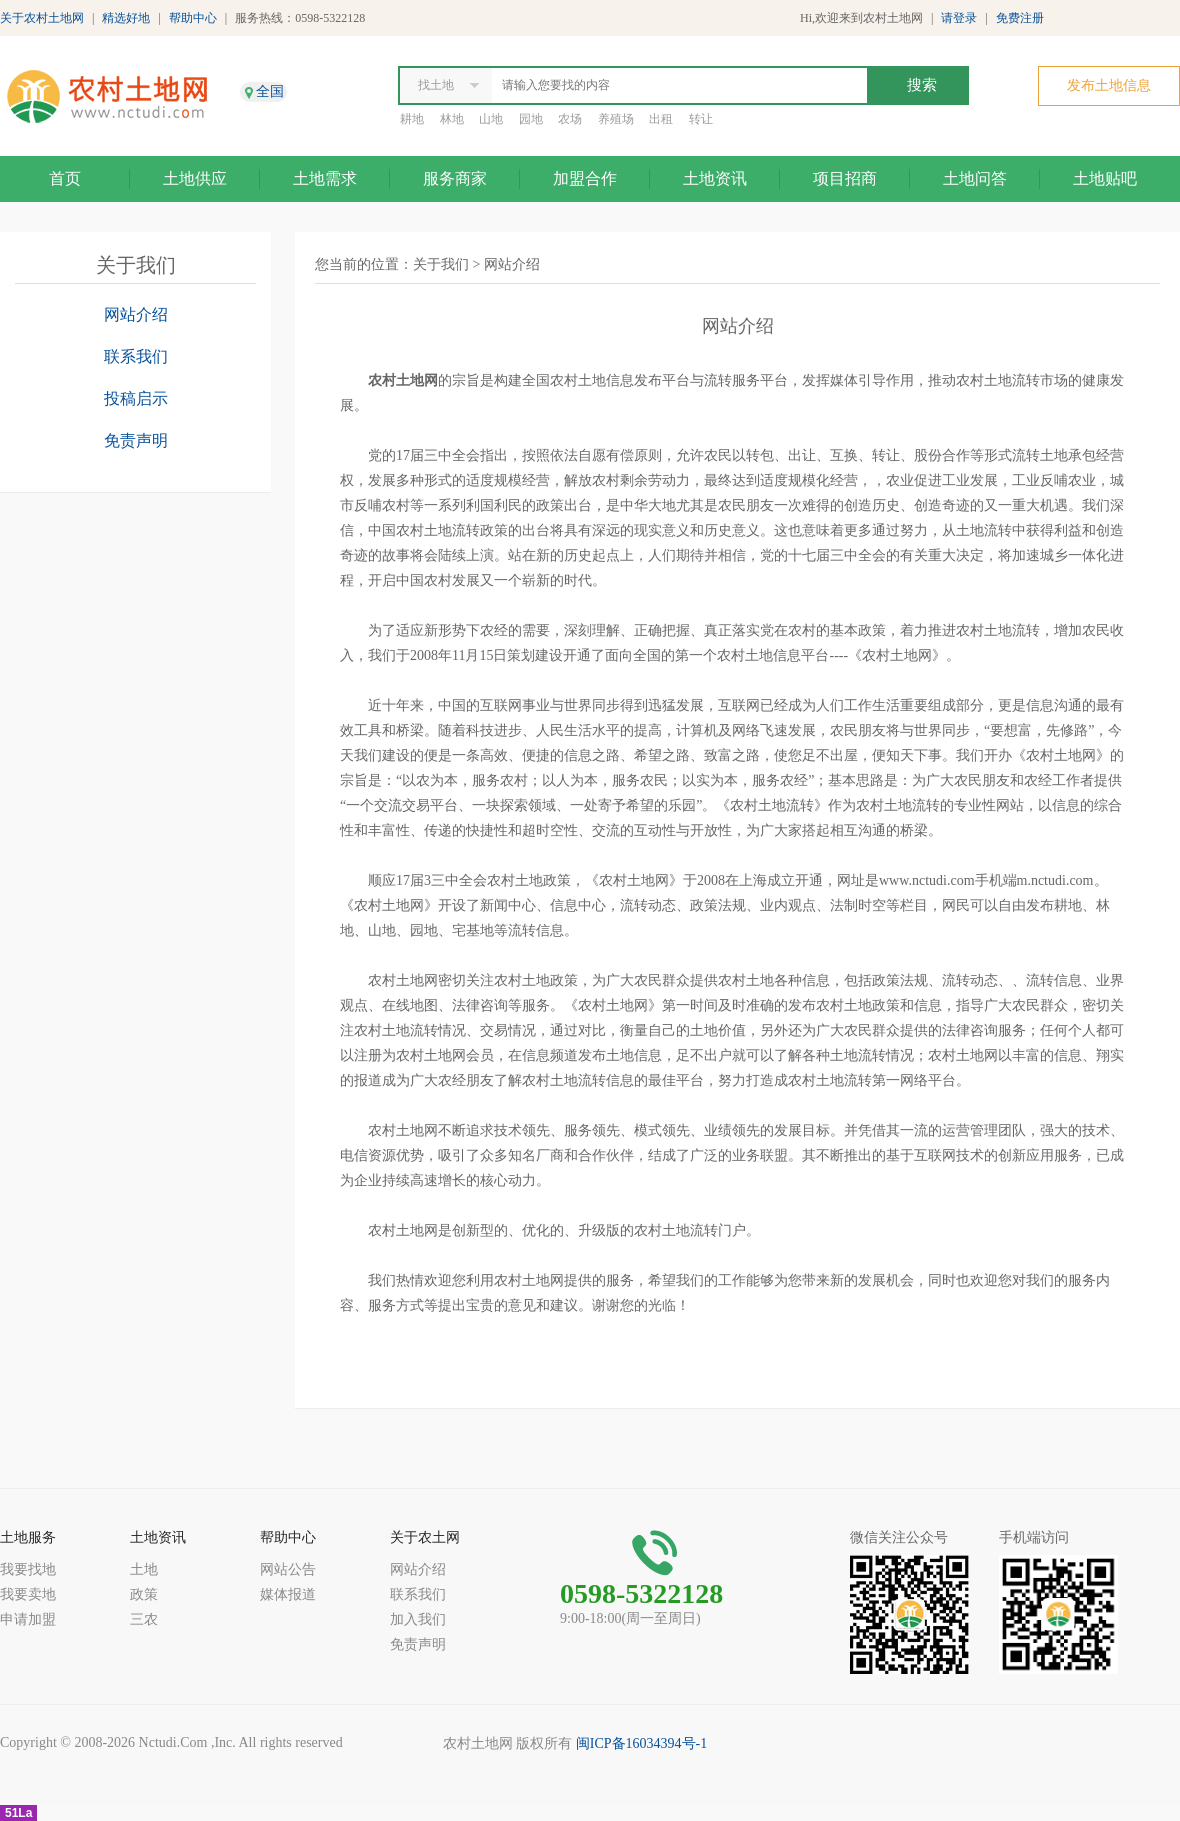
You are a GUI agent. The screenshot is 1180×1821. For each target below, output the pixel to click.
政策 (144, 1594)
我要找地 (28, 1569)
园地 (531, 119)
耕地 (412, 119)
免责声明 (136, 440)
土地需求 (325, 178)
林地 (452, 119)
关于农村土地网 (42, 18)
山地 (491, 119)
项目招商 (845, 178)
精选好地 (126, 18)
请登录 (959, 18)
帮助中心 (193, 18)
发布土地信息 (1109, 85)
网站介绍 (136, 314)
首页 (65, 178)
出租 (661, 119)
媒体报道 (288, 1594)
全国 (270, 91)
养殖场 (616, 119)
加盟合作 (585, 178)
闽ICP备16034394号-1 (641, 1743)
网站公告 (288, 1569)
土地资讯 (715, 178)
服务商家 (455, 178)
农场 (570, 119)
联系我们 (136, 356)
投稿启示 (136, 398)
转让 (701, 119)
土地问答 (975, 178)
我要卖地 (28, 1594)
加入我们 (418, 1619)
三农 (144, 1619)
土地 (144, 1569)
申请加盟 (28, 1619)
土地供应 (195, 178)
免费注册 (1020, 18)
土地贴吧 (1105, 178)
